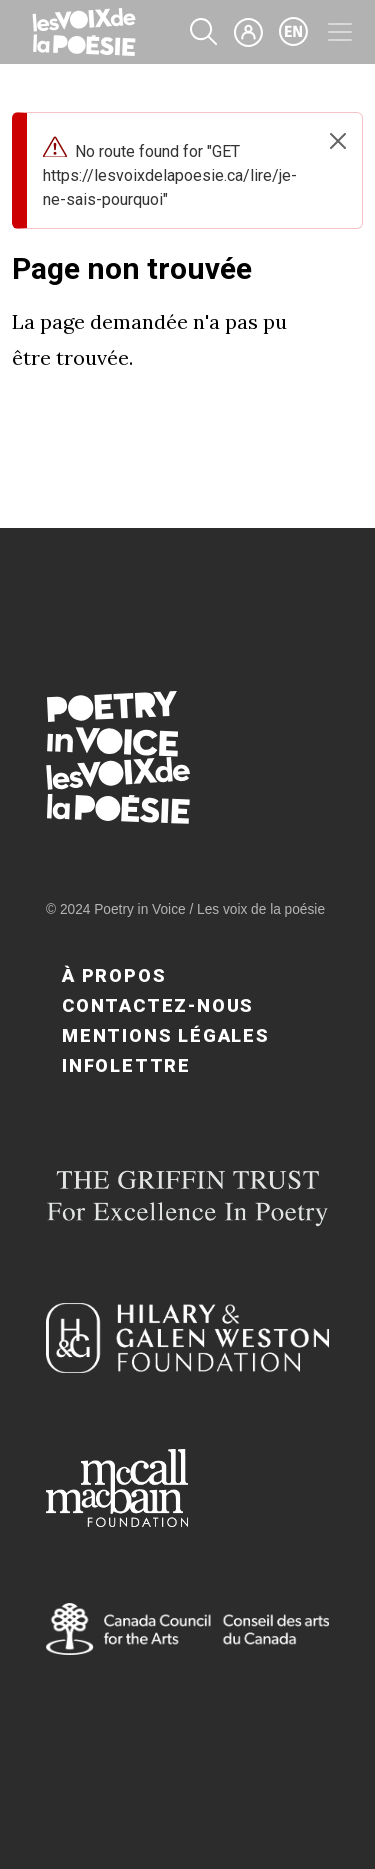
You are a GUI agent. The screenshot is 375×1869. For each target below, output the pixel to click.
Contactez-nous (158, 1005)
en (294, 32)
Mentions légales (166, 1035)
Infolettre (126, 1065)
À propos (114, 975)
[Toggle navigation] (340, 32)
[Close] (338, 141)
